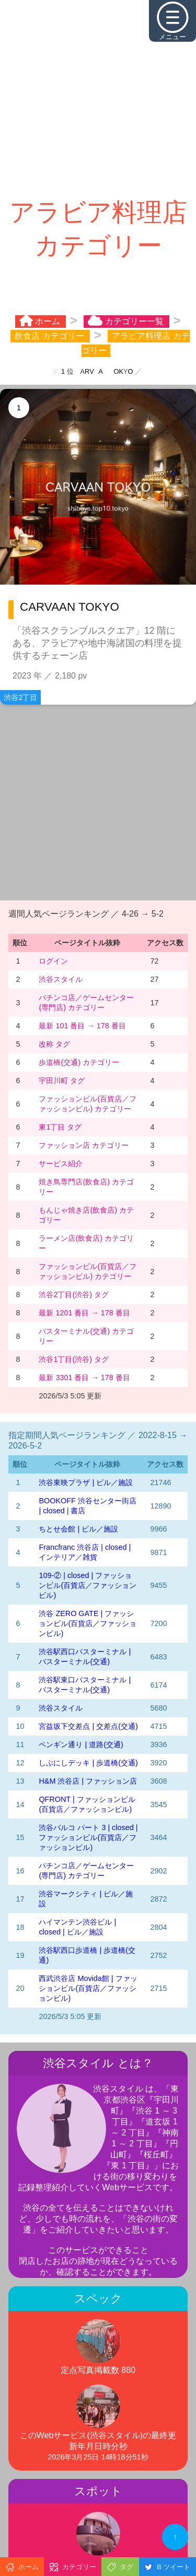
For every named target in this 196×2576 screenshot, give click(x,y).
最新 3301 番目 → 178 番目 (84, 1377)
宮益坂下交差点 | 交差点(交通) (88, 1726)
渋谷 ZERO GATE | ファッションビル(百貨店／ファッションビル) (87, 1623)
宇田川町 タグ (62, 1080)
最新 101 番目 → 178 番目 (82, 1026)
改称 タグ (54, 1044)
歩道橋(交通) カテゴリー (79, 1062)
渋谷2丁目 (20, 697)
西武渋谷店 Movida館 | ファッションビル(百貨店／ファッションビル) (88, 1988)
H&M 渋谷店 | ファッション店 (88, 1781)
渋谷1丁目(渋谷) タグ (74, 1359)
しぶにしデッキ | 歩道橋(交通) (88, 1763)
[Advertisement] (98, 98)
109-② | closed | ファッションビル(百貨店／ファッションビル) (87, 1585)
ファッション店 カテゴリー (84, 1145)
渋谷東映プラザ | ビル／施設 (86, 1482)
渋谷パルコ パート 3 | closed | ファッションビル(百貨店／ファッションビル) (88, 1837)
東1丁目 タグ (60, 1127)
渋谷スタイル (61, 979)
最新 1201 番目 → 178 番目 (84, 1313)
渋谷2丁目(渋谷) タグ (74, 1294)
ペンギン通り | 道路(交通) (81, 1744)
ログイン (53, 961)
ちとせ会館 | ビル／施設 (78, 1529)
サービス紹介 (61, 1163)
